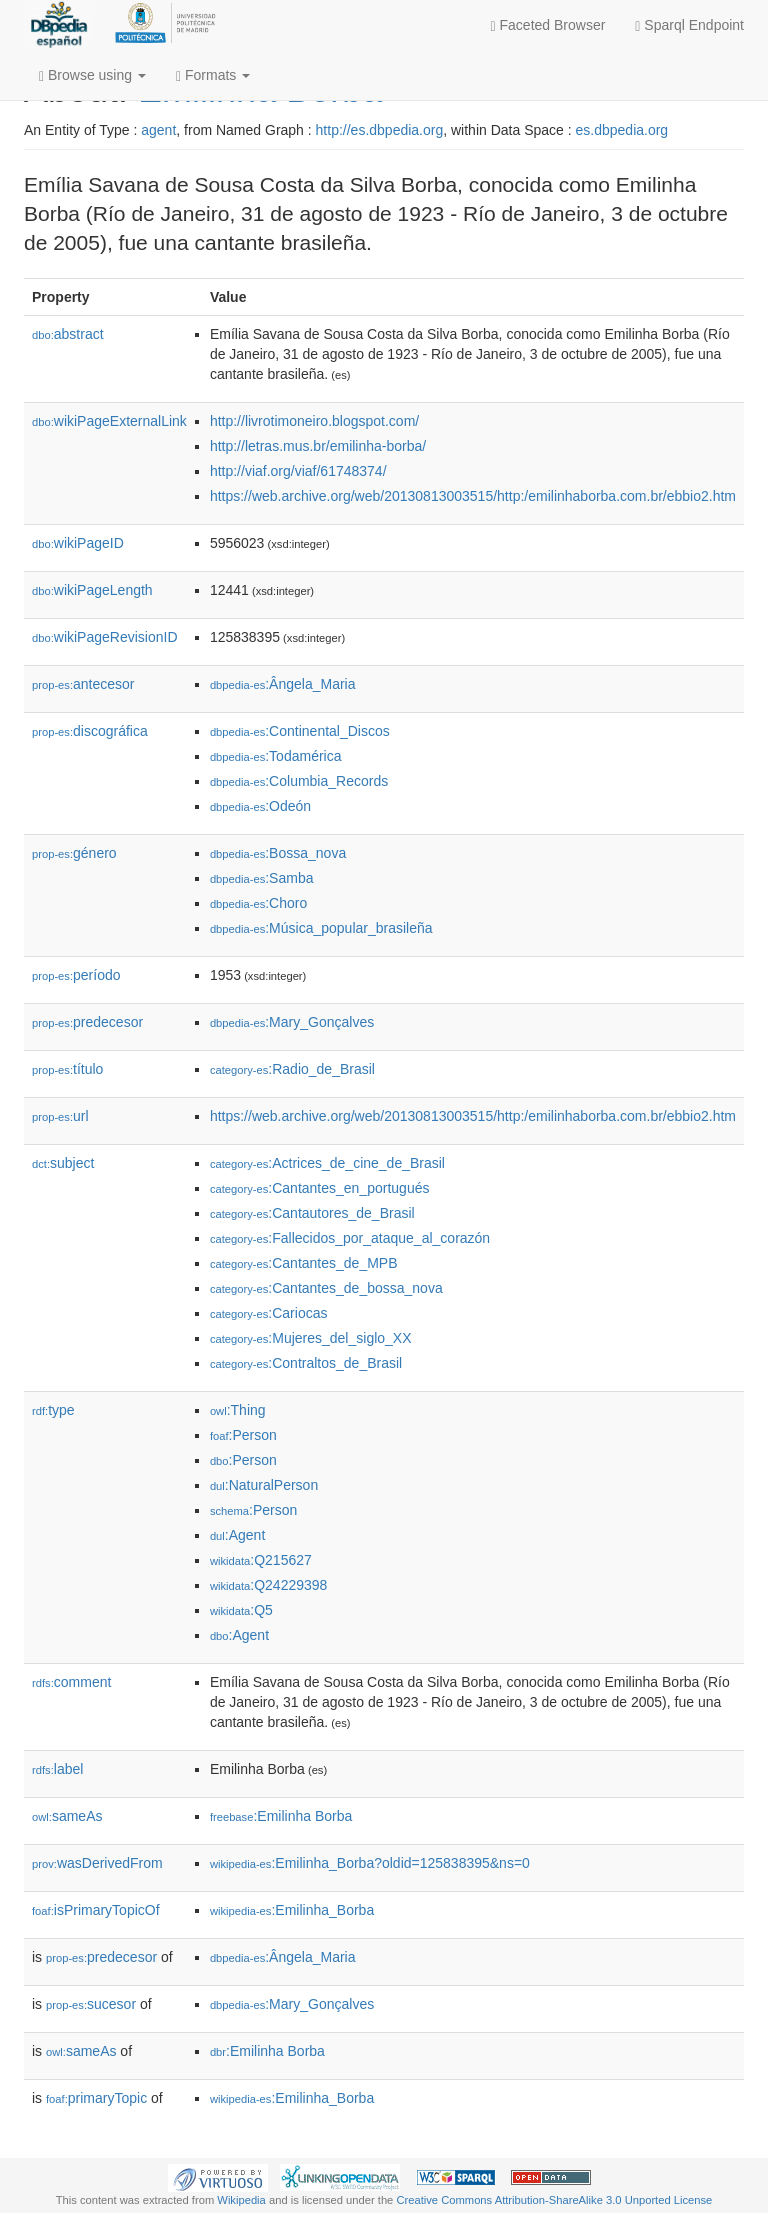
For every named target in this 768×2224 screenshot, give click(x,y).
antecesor (83, 684)
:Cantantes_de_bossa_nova (326, 1288)
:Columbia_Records (299, 781)
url (60, 1116)
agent (158, 130)
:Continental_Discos (300, 731)
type (53, 1410)
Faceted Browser (548, 25)
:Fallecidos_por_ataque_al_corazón (350, 1238)
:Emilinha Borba (281, 1816)
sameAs (67, 1816)
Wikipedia (241, 2200)
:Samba (262, 878)
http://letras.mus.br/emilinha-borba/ (318, 446)
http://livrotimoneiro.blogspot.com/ (314, 421)
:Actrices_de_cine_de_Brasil (327, 1163)
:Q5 (241, 1610)
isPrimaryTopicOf (96, 1910)
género (74, 853)
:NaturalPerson (264, 1485)
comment (71, 1682)
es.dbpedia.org (622, 130)
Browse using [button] (92, 75)
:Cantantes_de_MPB (304, 1263)
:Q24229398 (269, 1585)
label (57, 1769)
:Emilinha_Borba (292, 1910)
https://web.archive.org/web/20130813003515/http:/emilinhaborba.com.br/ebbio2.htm (473, 496)
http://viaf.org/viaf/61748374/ (298, 471)
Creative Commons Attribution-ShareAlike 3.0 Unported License (554, 2200)
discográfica (90, 731)
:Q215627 (261, 1560)
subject (63, 1163)
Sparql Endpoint (689, 25)
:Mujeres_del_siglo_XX (311, 1338)
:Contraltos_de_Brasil (306, 1363)
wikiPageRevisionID (105, 637)
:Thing (238, 1410)
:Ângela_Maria (283, 684)
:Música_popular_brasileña (321, 928)
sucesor (91, 2004)
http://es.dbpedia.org (380, 130)
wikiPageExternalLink (109, 421)
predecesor (87, 1022)
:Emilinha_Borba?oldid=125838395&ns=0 (370, 1863)
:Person (243, 1435)
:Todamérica (276, 756)
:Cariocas (269, 1313)
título (67, 1069)
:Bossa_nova (278, 853)
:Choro (258, 903)
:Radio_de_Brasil (292, 1069)
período (76, 975)
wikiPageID (78, 543)
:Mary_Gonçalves (292, 1022)
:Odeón (260, 806)
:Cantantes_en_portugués (320, 1188)
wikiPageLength (92, 590)
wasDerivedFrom (97, 1863)
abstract (68, 334)
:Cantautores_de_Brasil (312, 1213)
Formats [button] (213, 75)
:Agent (237, 1535)
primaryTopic (96, 2098)
